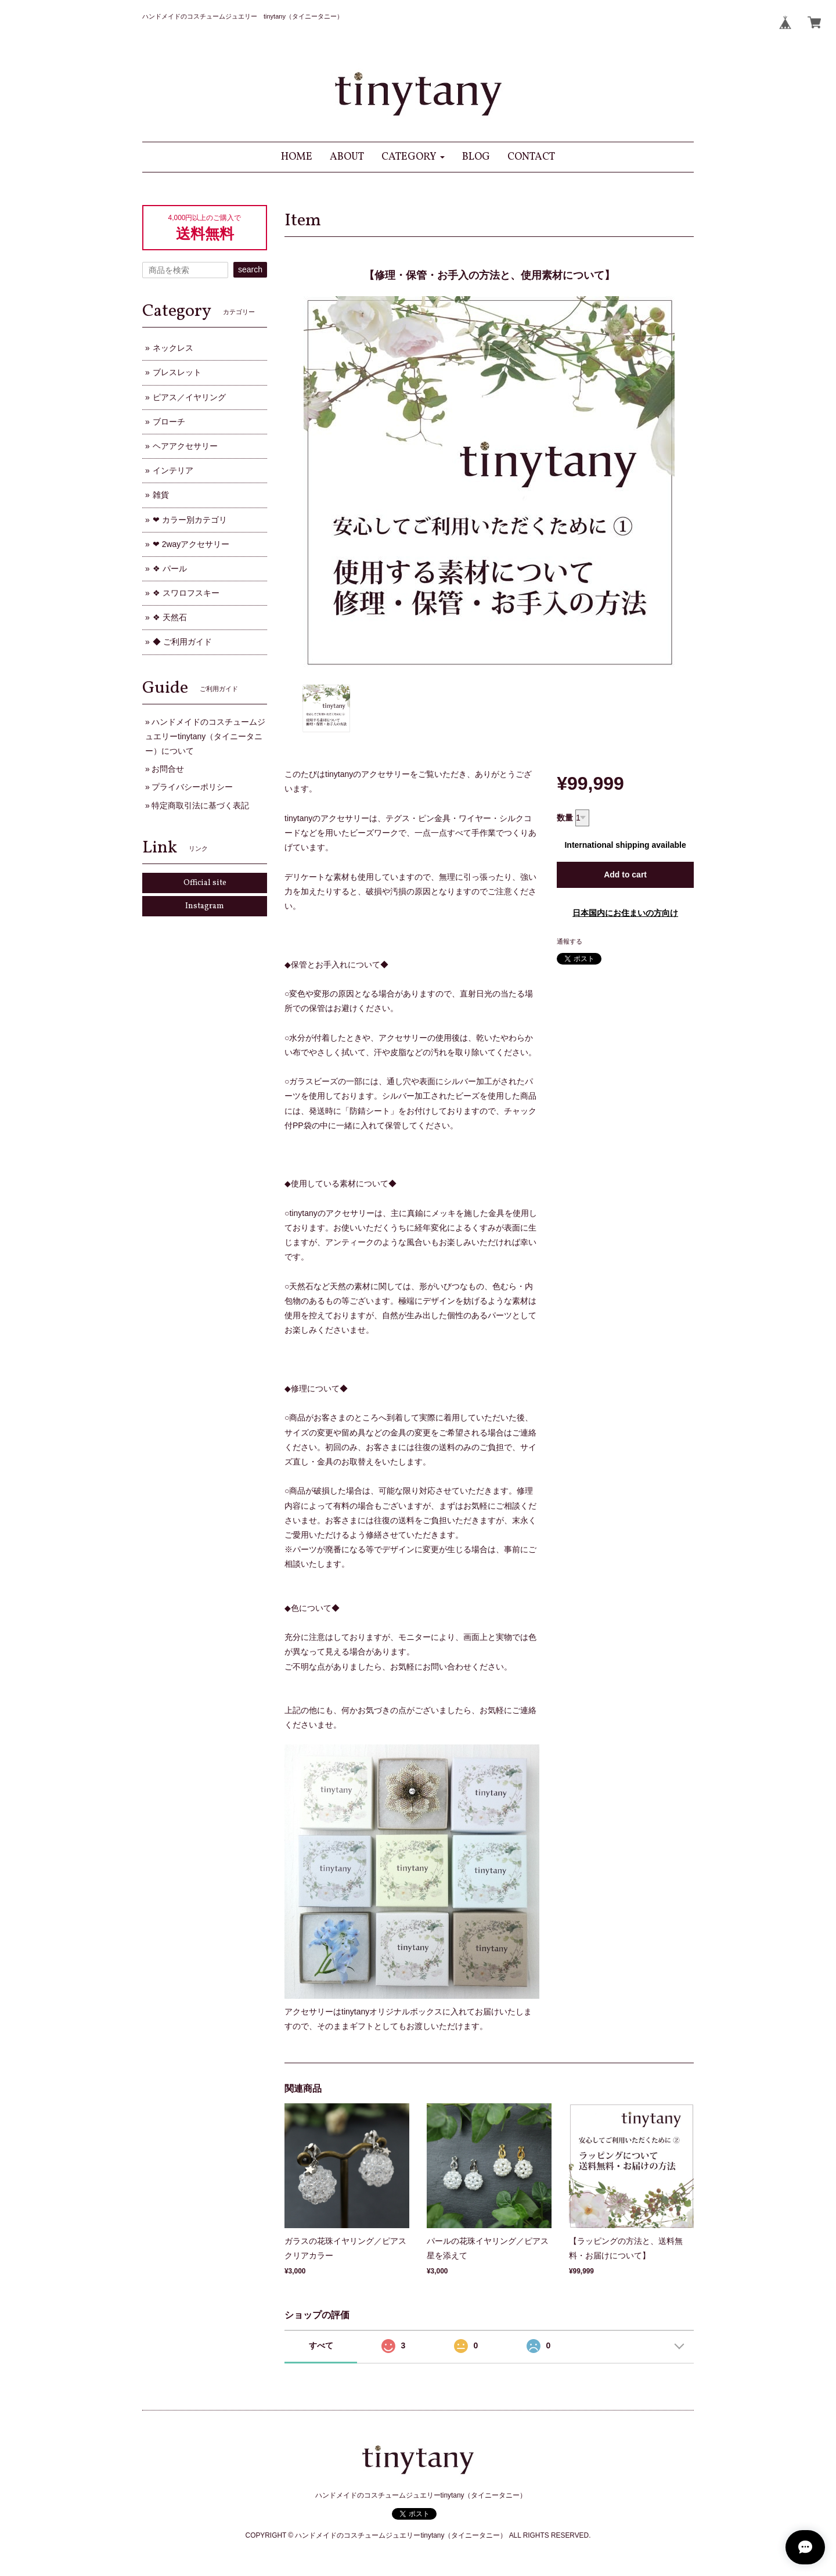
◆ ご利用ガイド (182, 641)
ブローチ (169, 421)
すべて (321, 2345)
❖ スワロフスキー (186, 593)
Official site (204, 882)
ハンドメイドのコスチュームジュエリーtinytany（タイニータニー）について (205, 736)
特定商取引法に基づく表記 (200, 805)
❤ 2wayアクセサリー (191, 544)
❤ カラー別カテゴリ (190, 519)
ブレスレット (177, 372)
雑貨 (161, 494)
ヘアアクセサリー (185, 446)
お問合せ (168, 768)
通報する (569, 941)
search (250, 269)
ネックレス (173, 347)
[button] (413, 157)
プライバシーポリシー (192, 786)
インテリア (173, 470)
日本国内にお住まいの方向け (625, 913)
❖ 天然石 (170, 617)
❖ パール (170, 568)
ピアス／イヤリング (189, 397)
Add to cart (625, 874)
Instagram (204, 906)
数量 (565, 817)
